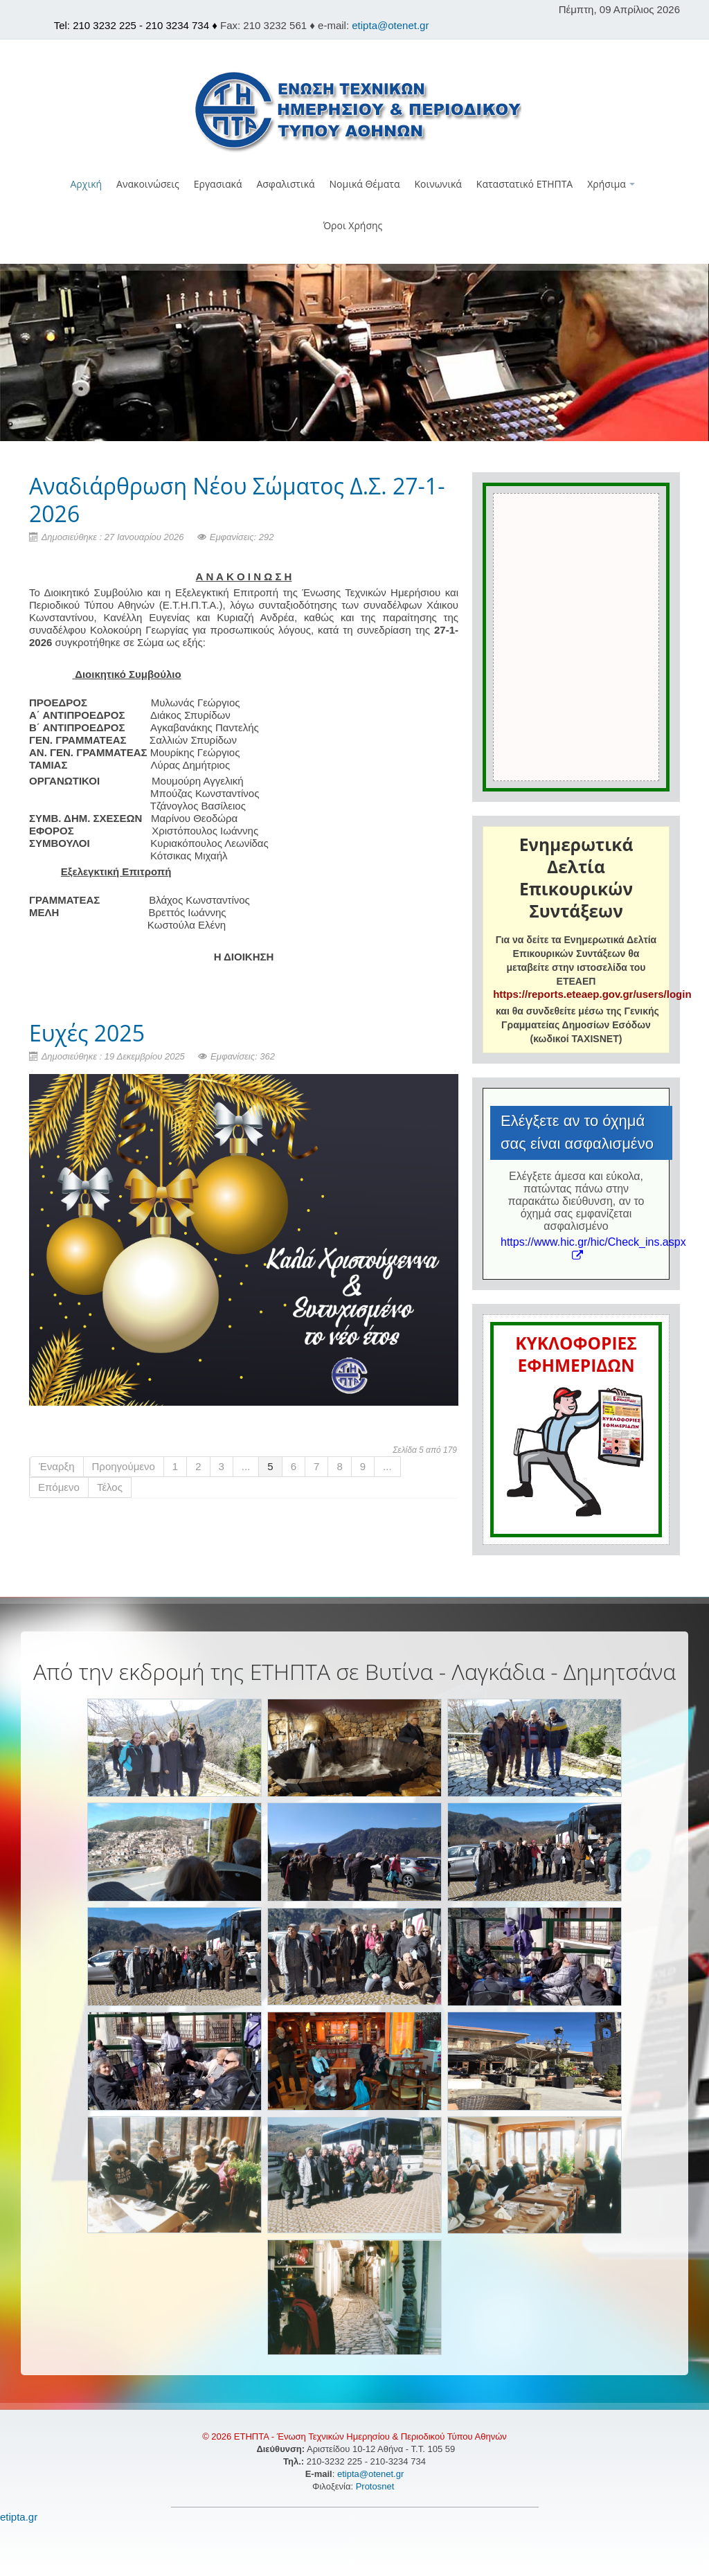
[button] (355, 255)
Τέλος (110, 1487)
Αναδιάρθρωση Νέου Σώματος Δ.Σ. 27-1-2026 (237, 499)
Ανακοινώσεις (147, 183)
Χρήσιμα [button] (611, 183)
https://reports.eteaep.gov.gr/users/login (592, 994)
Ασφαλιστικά (285, 183)
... (246, 1466)
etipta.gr (18, 2517)
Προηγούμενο (123, 1466)
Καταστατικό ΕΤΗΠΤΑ (524, 183)
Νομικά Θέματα (365, 183)
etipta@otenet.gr (390, 25)
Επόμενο (59, 1487)
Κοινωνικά (437, 183)
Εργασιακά (218, 183)
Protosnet (376, 2486)
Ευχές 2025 (87, 1033)
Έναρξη (57, 1466)
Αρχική (86, 183)
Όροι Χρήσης (353, 225)
